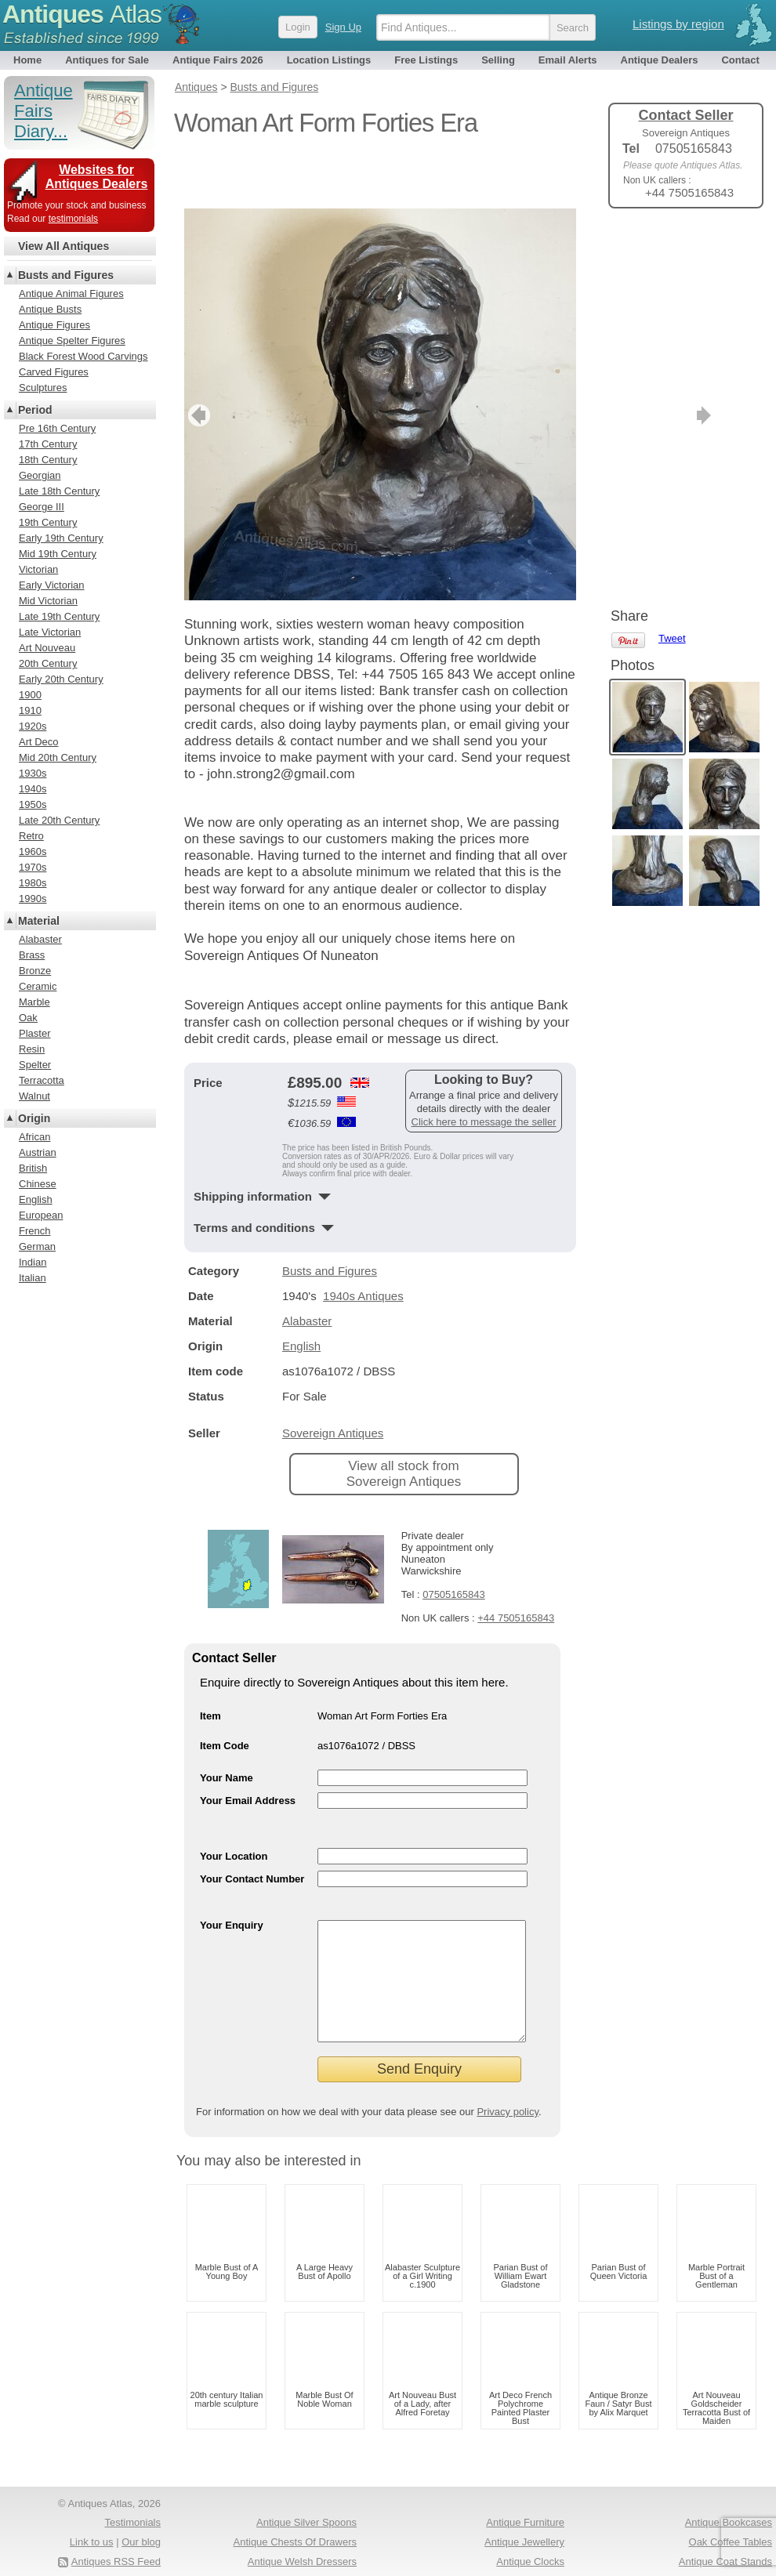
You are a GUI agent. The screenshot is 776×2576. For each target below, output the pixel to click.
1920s (32, 726)
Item (210, 1664)
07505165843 (453, 1543)
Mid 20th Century (57, 757)
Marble (34, 1002)
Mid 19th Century (57, 554)
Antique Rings (532, 2553)
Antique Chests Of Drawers (295, 2514)
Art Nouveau (47, 648)
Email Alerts (567, 60)
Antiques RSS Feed (116, 2533)
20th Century (48, 663)
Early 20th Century (61, 679)
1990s (32, 898)
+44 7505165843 (515, 1566)
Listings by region (678, 24)
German (37, 1246)
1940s (32, 789)
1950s (32, 804)
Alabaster (307, 1269)
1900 (30, 695)
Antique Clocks (530, 2533)
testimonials (73, 218)
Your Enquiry (231, 1873)
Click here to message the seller (484, 1070)
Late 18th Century (59, 491)
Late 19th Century (59, 616)
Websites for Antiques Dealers (96, 176)
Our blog (141, 2514)
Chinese (37, 1184)
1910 (30, 710)
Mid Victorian (48, 601)
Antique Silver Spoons (306, 2494)
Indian (32, 1262)
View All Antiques (63, 246)
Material (39, 921)
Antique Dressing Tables (302, 2553)
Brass (32, 955)
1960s (32, 851)
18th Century (48, 460)
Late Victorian (50, 632)
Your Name (226, 1726)
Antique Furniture (525, 2494)
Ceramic (37, 986)
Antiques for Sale (107, 60)
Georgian (39, 475)
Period (35, 410)
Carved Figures (54, 372)
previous (197, 364)
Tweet (672, 246)
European (41, 1215)
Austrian (37, 1152)
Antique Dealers (659, 60)
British (33, 1168)
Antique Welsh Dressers (302, 2533)
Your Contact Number (252, 1827)
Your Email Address (248, 1749)
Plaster (34, 1033)
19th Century (48, 522)
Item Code (224, 1694)
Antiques (81, 14)
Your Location (233, 1804)
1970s (32, 867)
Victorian (38, 569)
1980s (32, 883)
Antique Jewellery (524, 2514)
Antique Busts (50, 309)
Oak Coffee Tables (730, 2514)
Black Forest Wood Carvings (83, 356)
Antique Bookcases (728, 2494)
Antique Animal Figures (71, 293)
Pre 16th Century (57, 428)
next (563, 364)
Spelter (35, 1065)
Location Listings (329, 60)
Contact (740, 60)
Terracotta (41, 1080)
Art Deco (39, 742)
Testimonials (132, 2494)
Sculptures (43, 387)
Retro (31, 836)
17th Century (48, 444)
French (34, 1231)
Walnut (34, 1096)
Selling (498, 60)
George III (41, 507)
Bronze (35, 970)
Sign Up (343, 27)
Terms (76, 2553)
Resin (32, 1049)
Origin (34, 1118)
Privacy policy (507, 2083)
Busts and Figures (329, 1219)
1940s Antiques (363, 1244)
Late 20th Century (59, 820)
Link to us (92, 2514)
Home (27, 60)
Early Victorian (52, 585)
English (301, 1294)
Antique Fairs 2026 (217, 60)
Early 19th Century (61, 538)
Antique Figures (54, 325)
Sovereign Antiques (332, 1381)
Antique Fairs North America (708, 2553)
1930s (32, 773)
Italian (32, 1278)
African (34, 1137)
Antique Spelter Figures (72, 340)
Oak (28, 1018)
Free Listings (426, 60)
